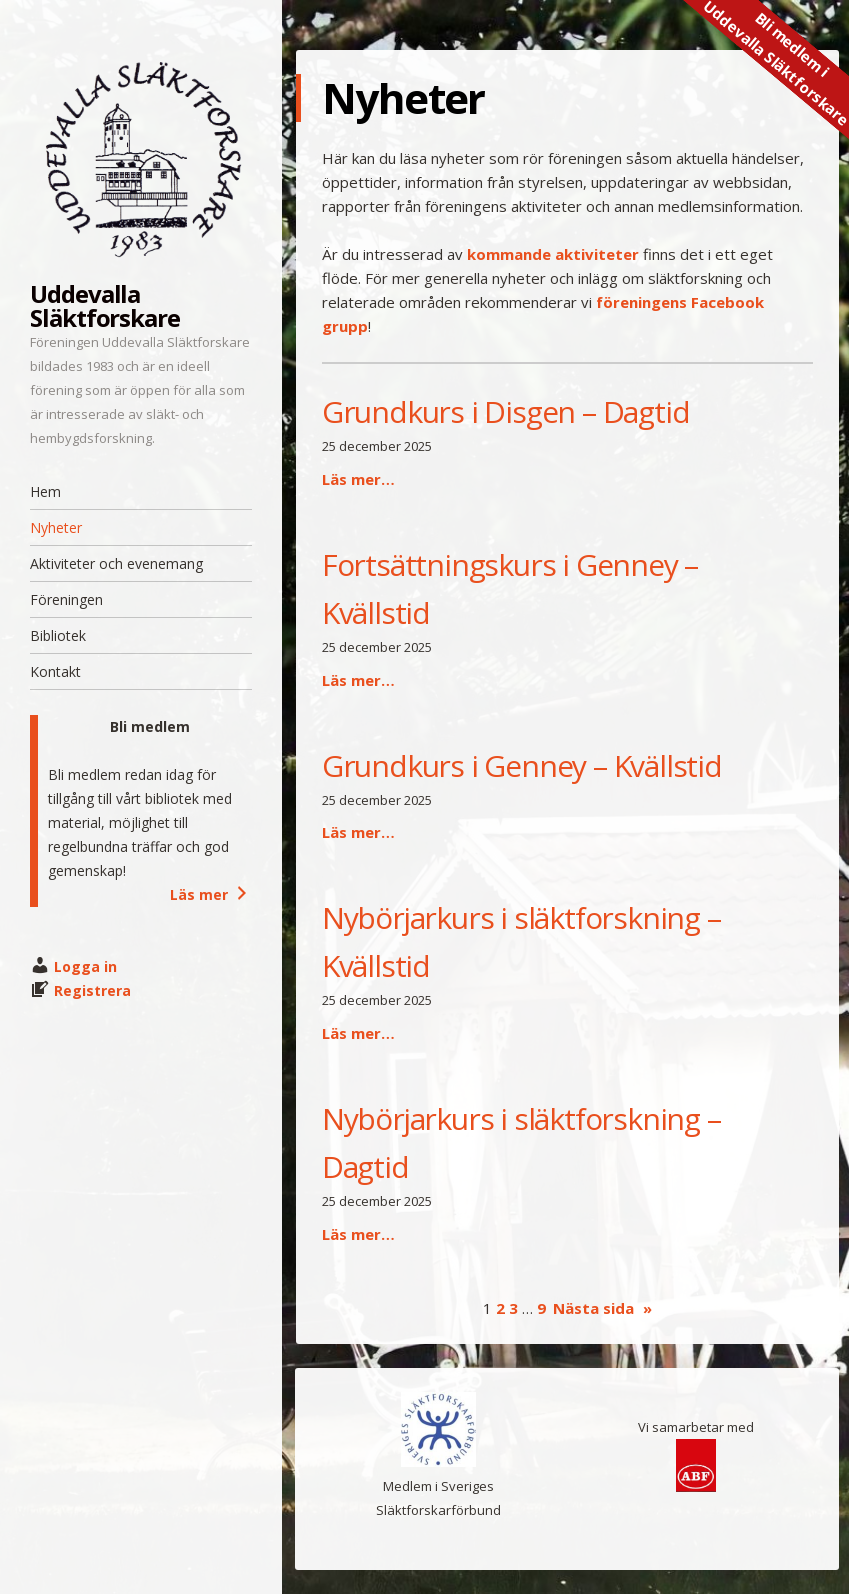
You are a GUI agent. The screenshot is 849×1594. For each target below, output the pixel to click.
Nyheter (56, 527)
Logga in (85, 966)
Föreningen (66, 599)
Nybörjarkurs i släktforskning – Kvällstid (521, 941)
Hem (45, 491)
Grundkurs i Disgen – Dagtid (506, 411)
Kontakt (55, 671)
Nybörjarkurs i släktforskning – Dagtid (521, 1142)
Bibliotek (58, 635)
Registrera (92, 990)
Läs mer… (358, 479)
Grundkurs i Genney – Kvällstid (522, 765)
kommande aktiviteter (553, 254)
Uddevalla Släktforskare (105, 305)
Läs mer (211, 894)
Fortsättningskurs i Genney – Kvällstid (510, 588)
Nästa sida (602, 1308)
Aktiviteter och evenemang (116, 563)
